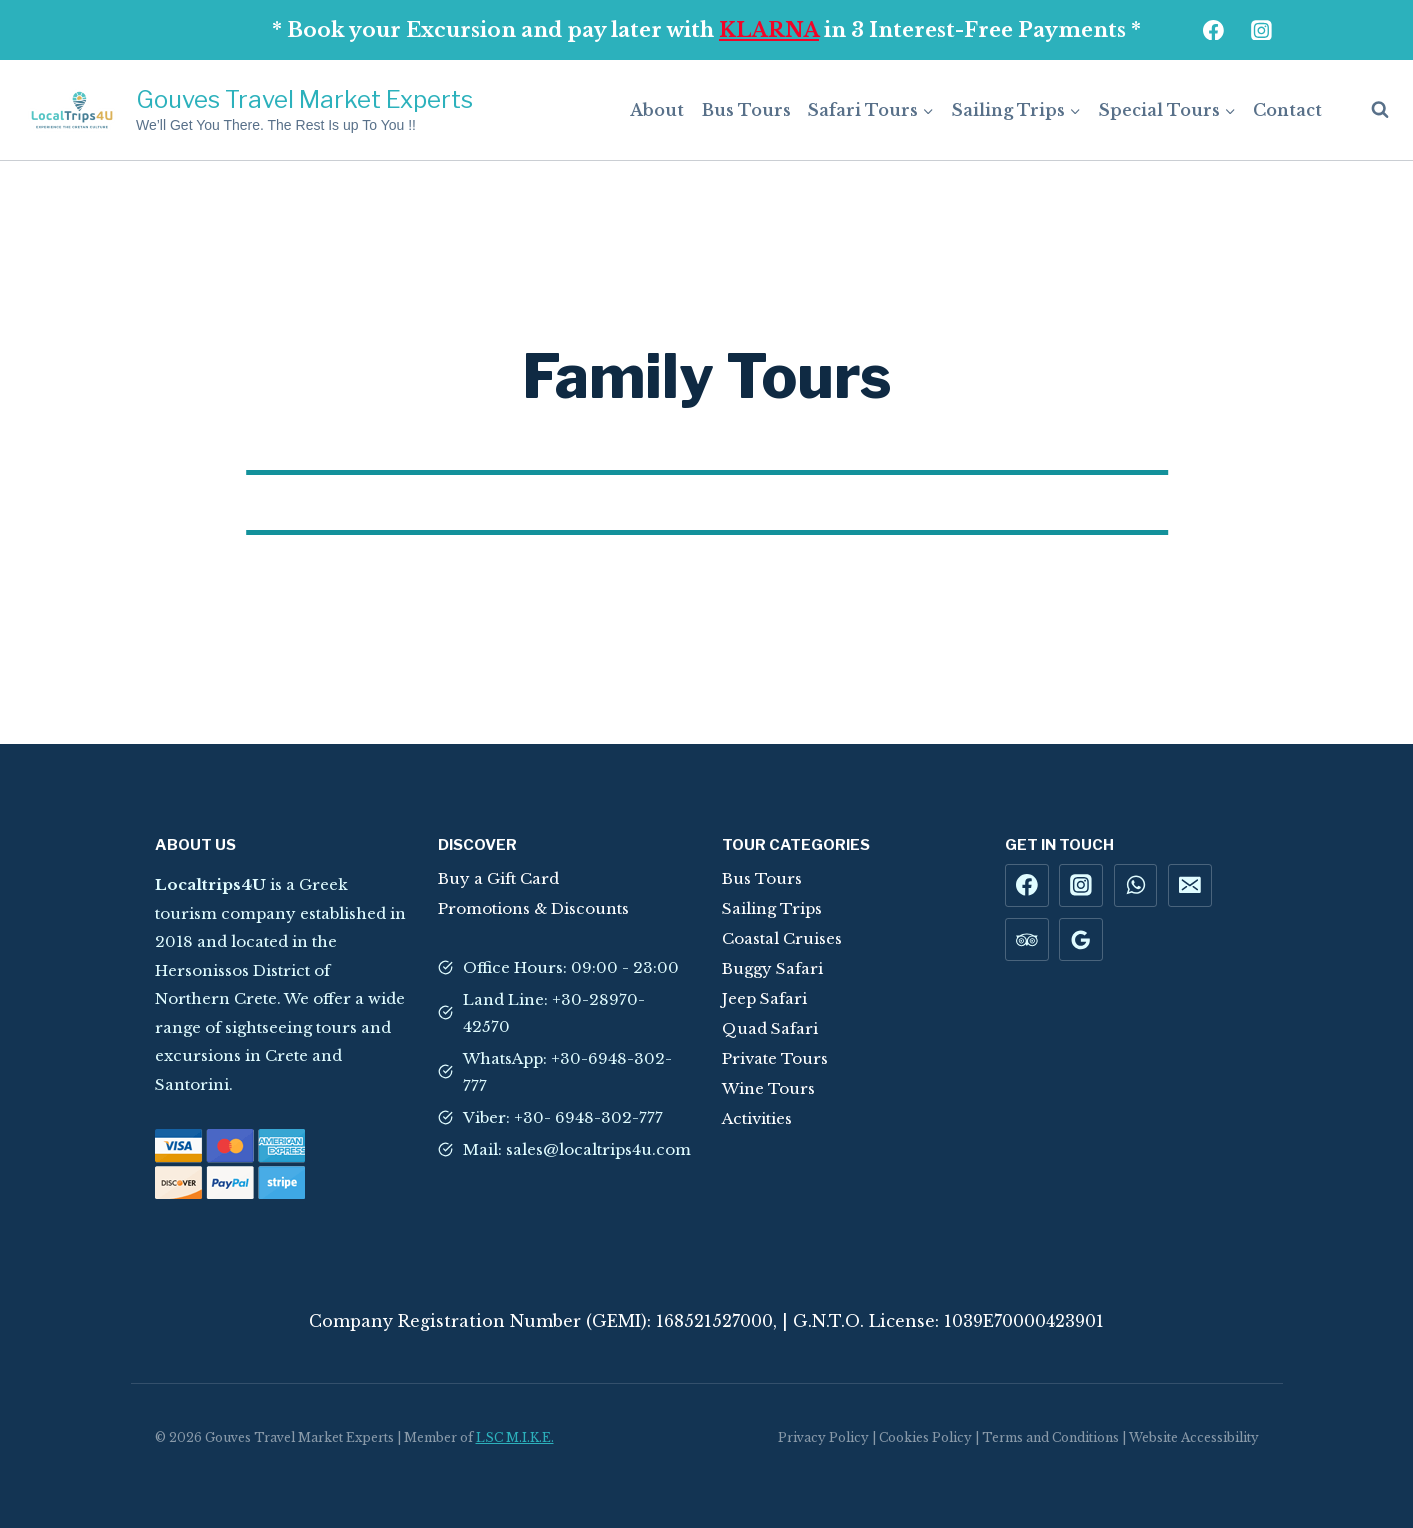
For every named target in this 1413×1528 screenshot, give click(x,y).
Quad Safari (770, 1028)
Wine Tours (768, 1088)
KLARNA (769, 30)
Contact (1287, 110)
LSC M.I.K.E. (515, 1437)
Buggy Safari (772, 968)
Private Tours (775, 1058)
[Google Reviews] (1081, 940)
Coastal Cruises (782, 938)
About (657, 110)
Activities (757, 1118)
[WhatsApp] (1136, 886)
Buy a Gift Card (498, 878)
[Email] (1190, 886)
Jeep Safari (764, 998)
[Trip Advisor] (1027, 940)
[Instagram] (1262, 30)
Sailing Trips (772, 908)
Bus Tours (746, 110)
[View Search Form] (1370, 110)
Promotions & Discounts (533, 908)
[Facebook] (1214, 30)
